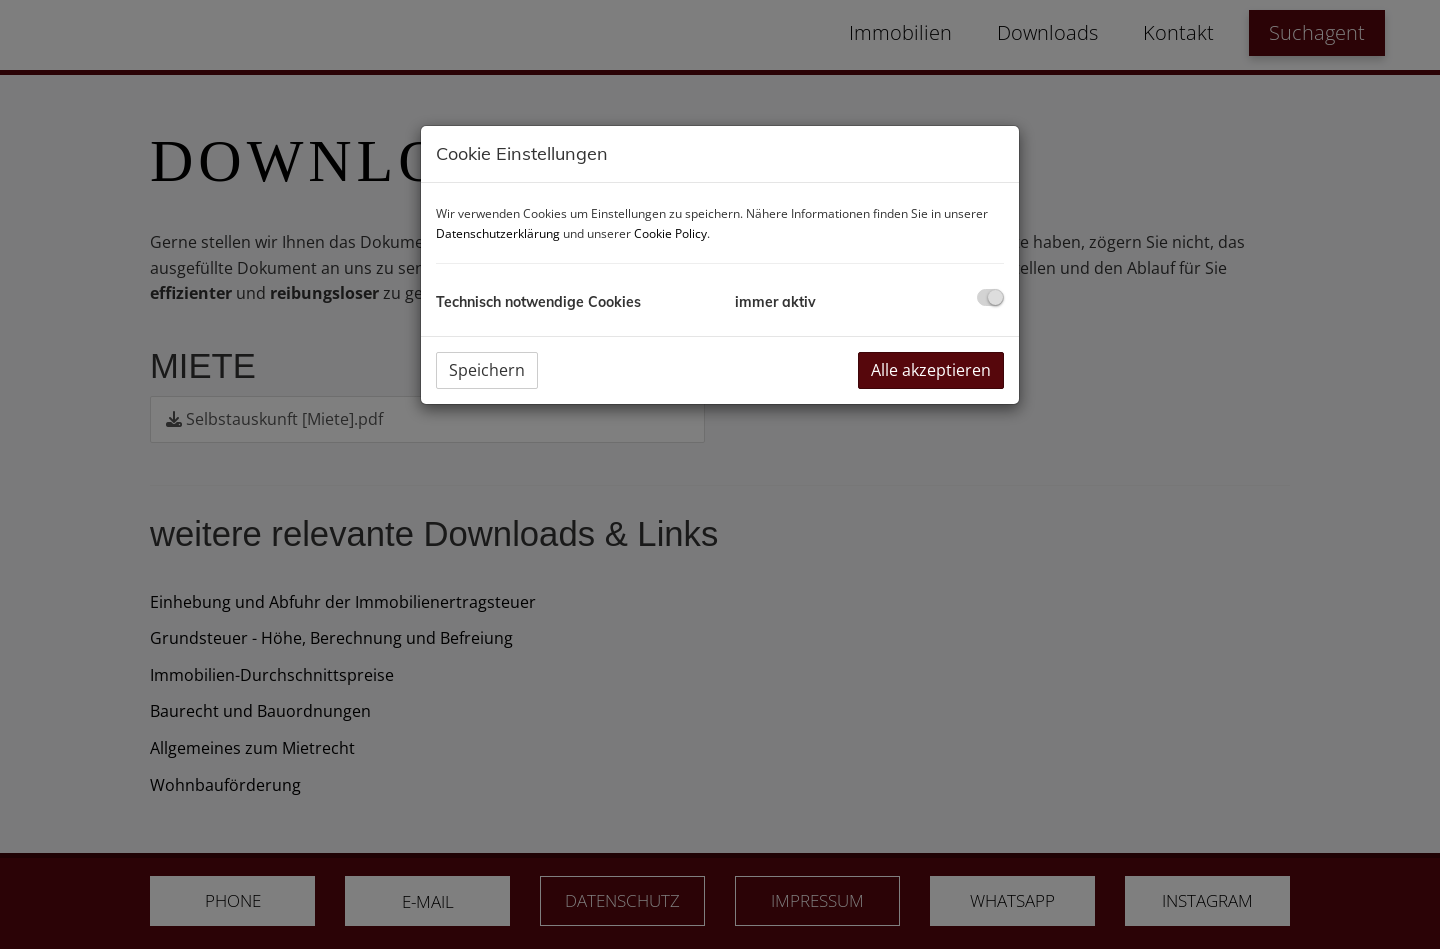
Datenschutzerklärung (498, 233)
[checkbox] (990, 297)
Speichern (487, 370)
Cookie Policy (670, 233)
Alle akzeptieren (931, 370)
